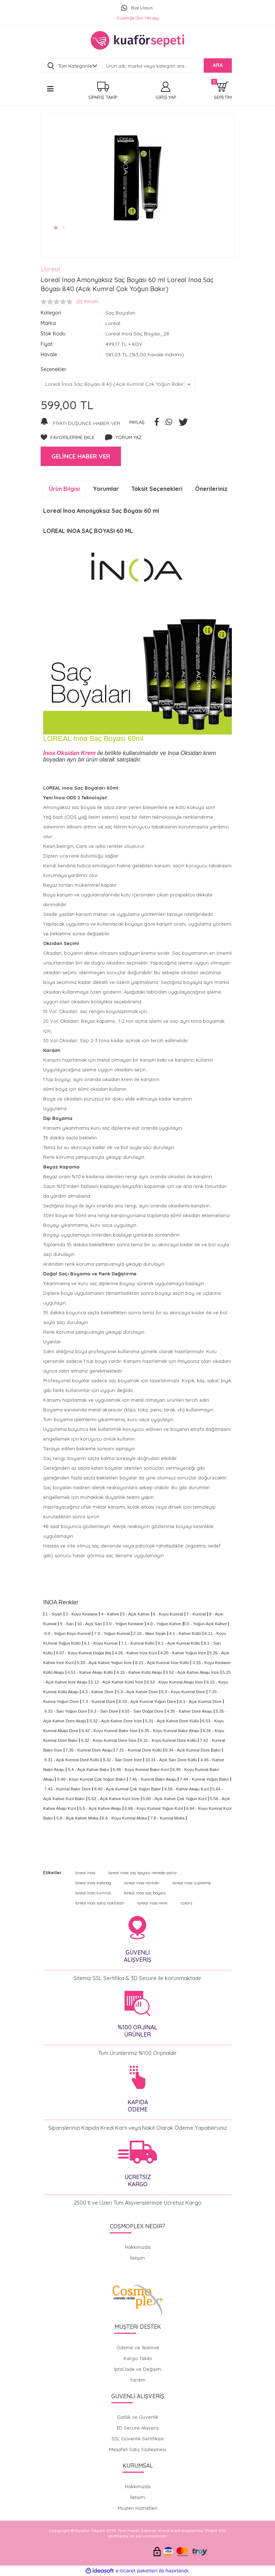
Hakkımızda (137, 2247)
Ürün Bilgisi (64, 488)
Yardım (137, 2380)
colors (186, 1903)
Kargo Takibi (137, 2358)
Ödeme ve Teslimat (137, 2347)
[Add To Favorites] (67, 437)
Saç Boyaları (120, 312)
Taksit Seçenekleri (156, 488)
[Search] (167, 65)
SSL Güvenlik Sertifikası (138, 2438)
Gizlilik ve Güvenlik (137, 2417)
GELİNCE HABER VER (80, 456)
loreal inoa (85, 1872)
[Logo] (137, 40)
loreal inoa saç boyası (145, 1892)
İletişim (137, 2258)
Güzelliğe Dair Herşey (138, 18)
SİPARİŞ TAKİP (102, 97)
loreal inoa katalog (93, 1882)
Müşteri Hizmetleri (137, 2508)
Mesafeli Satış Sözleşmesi (137, 2449)
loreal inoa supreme (191, 1882)
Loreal (50, 269)
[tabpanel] (137, 178)
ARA (218, 65)
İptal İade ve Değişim (137, 2369)
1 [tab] (55, 227)
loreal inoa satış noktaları (100, 1903)
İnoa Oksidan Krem (70, 753)
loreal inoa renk (153, 1903)
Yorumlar (106, 488)
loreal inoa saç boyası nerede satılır (142, 1872)
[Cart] (223, 91)
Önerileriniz (211, 488)
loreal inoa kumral (93, 1892)
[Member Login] (165, 91)
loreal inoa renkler (141, 1882)
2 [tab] (64, 228)
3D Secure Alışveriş (137, 2428)
